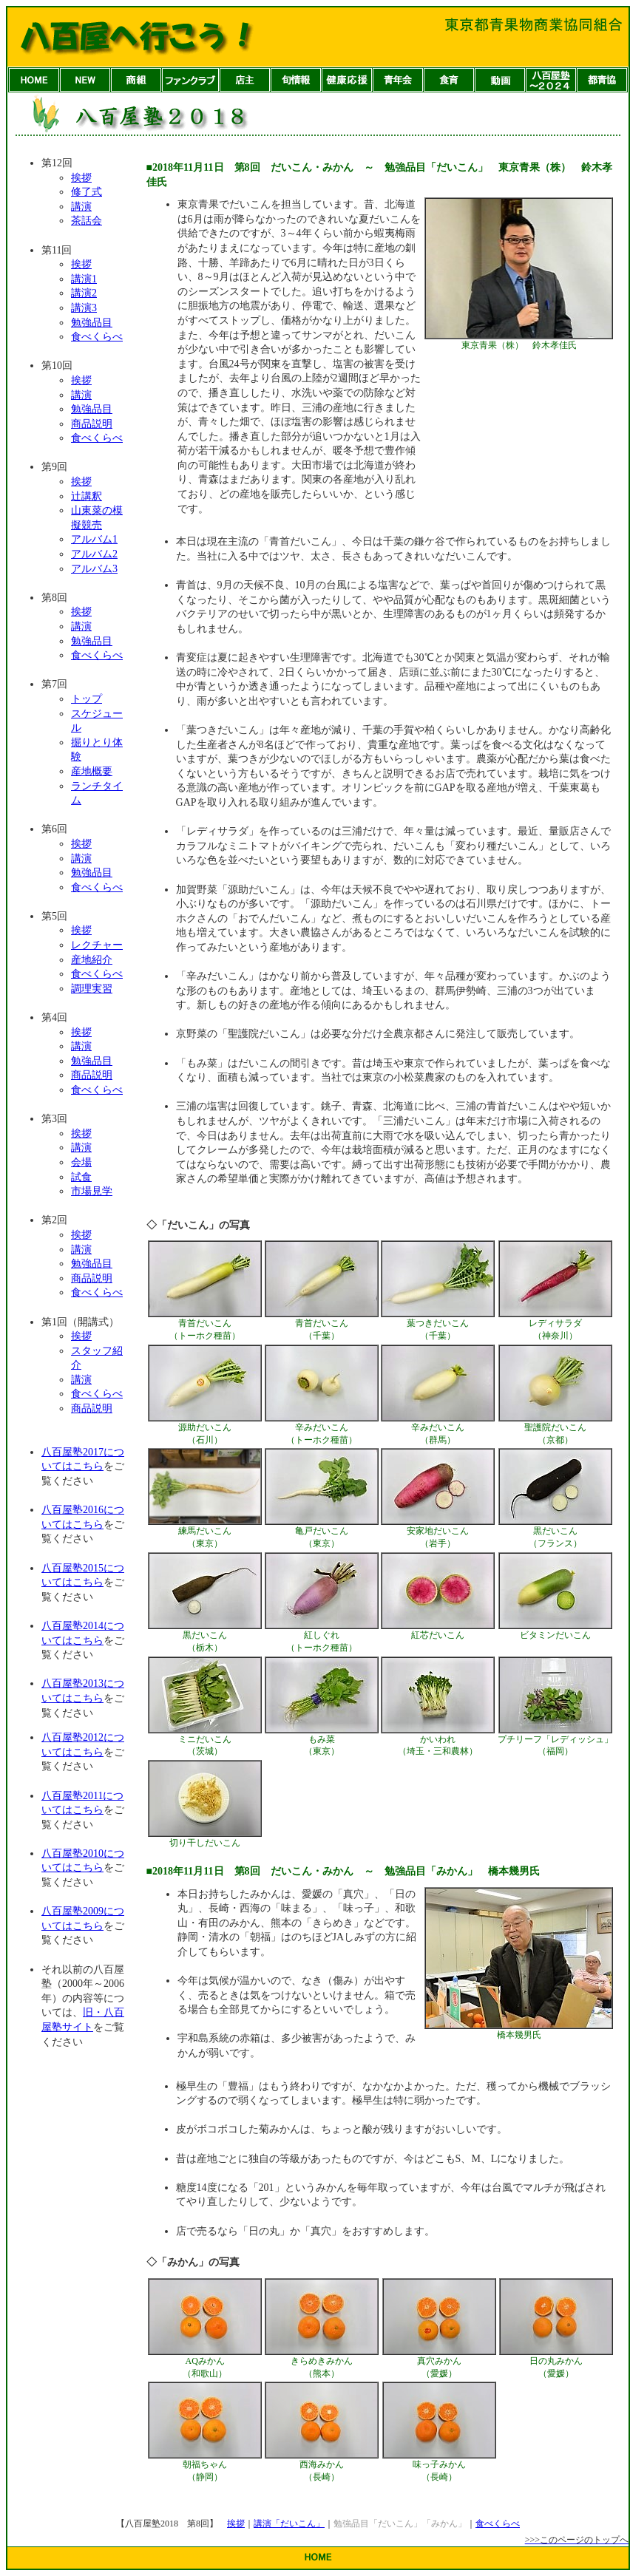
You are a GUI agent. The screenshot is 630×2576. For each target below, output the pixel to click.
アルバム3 (94, 568)
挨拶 (81, 177)
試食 (81, 1177)
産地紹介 (91, 959)
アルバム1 (94, 539)
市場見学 (91, 1191)
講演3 (84, 307)
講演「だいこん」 (289, 2523)
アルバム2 (94, 554)
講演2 (84, 293)
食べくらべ (97, 336)
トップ (86, 698)
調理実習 (91, 988)
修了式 (86, 191)
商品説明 (91, 423)
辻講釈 (86, 496)
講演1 (84, 279)
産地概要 (91, 771)
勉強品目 (91, 322)
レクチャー (97, 945)
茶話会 (86, 220)
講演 (81, 206)
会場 (81, 1162)
